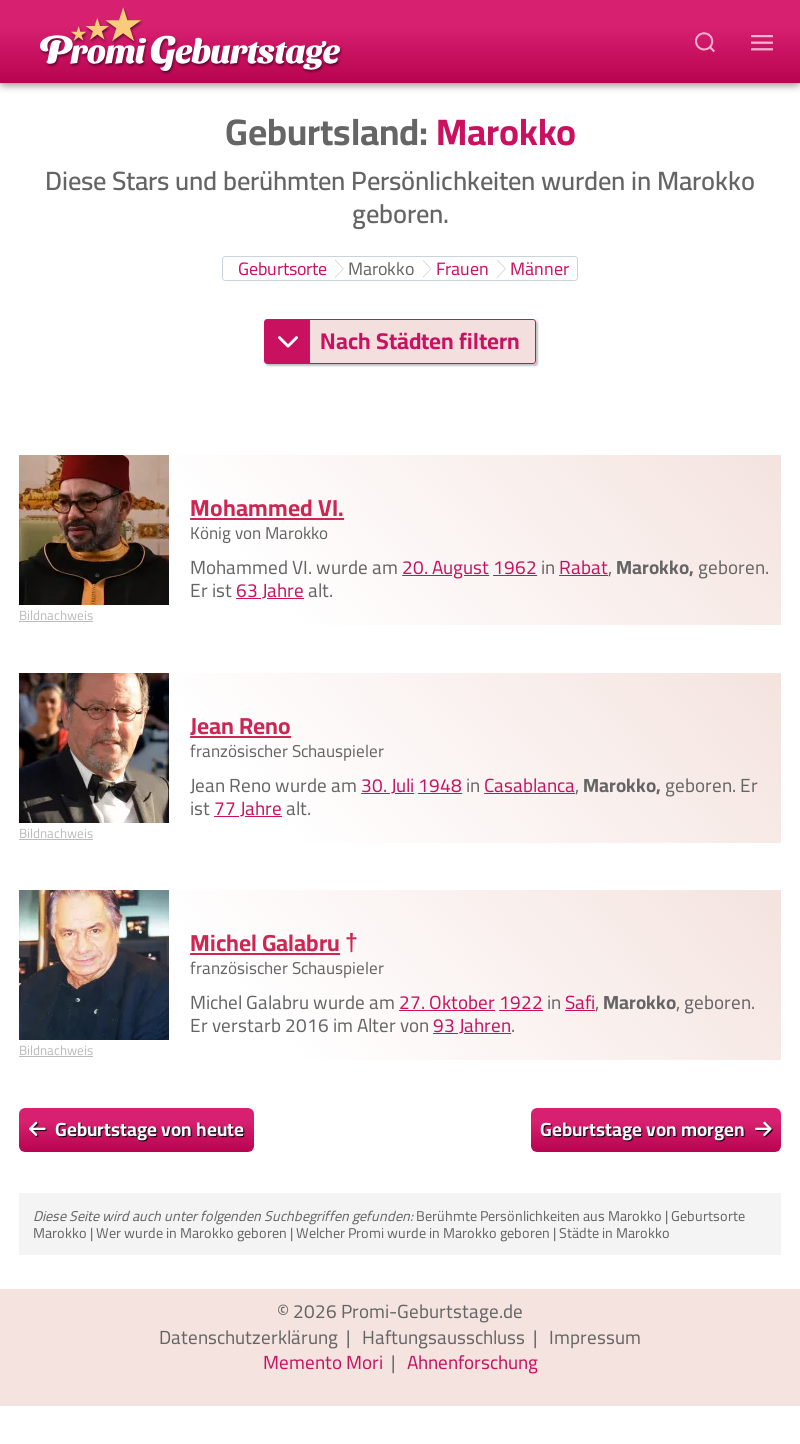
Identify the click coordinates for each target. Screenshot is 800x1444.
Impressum (595, 1337)
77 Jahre (248, 807)
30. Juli (387, 784)
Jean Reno (240, 724)
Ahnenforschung (472, 1362)
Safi (580, 1002)
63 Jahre (270, 590)
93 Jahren (472, 1025)
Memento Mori (323, 1362)
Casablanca (529, 784)
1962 (515, 567)
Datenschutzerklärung (248, 1337)
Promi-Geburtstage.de (432, 1311)
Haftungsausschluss (443, 1337)
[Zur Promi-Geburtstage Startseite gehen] (190, 38)
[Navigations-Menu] (765, 41)
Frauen (462, 268)
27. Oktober (447, 1002)
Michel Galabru (265, 942)
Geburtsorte (282, 268)
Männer (539, 268)
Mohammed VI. (267, 507)
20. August (445, 567)
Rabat (583, 567)
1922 (521, 1002)
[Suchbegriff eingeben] (707, 41)
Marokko (381, 268)
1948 (440, 784)
